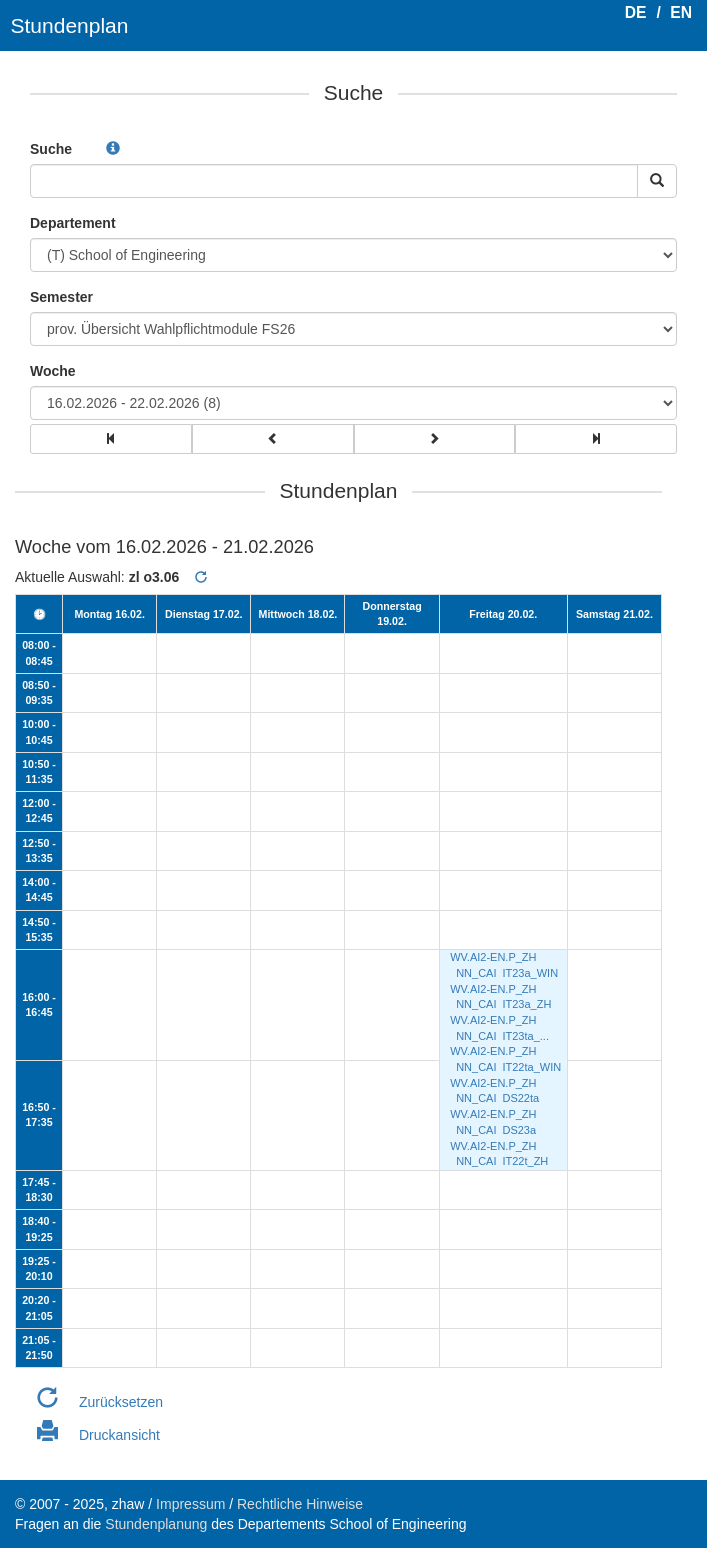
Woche (53, 371)
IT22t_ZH (525, 1161)
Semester (61, 297)
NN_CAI (476, 973)
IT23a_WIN (530, 973)
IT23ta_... (525, 1036)
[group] (111, 439)
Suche (51, 149)
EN (681, 12)
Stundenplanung (156, 1524)
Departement (73, 223)
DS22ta (520, 1098)
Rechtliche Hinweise (300, 1504)
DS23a (519, 1130)
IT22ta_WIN (531, 1067)
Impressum (190, 1504)
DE (636, 12)
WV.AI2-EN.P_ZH (493, 957)
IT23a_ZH (526, 1004)
